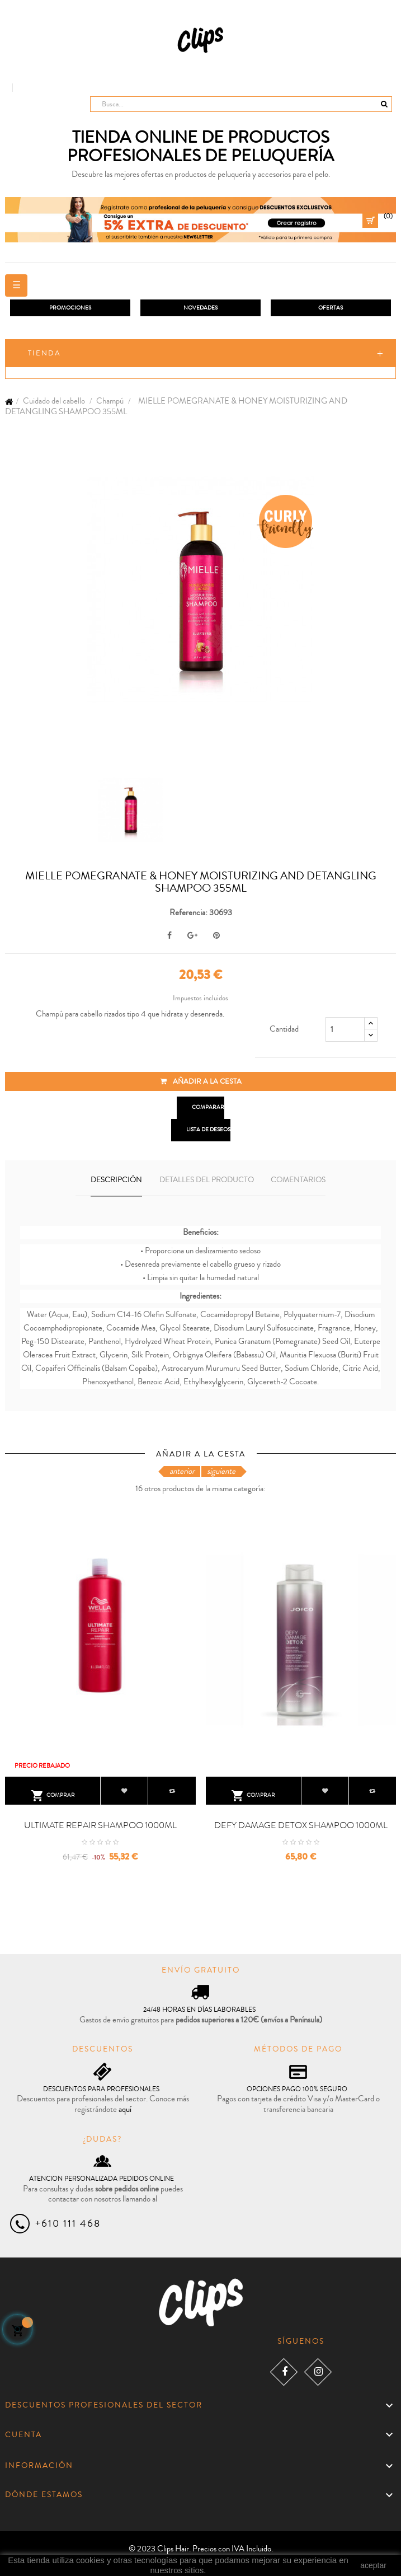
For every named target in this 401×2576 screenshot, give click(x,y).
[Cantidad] (345, 1029)
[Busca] (241, 104)
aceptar (373, 2565)
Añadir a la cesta (201, 1081)
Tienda (44, 353)
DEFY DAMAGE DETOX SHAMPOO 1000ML (301, 1825)
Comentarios (298, 1180)
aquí (125, 2109)
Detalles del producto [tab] (206, 1180)
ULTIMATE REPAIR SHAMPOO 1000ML (100, 1825)
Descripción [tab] (116, 1180)
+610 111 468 (68, 2223)
